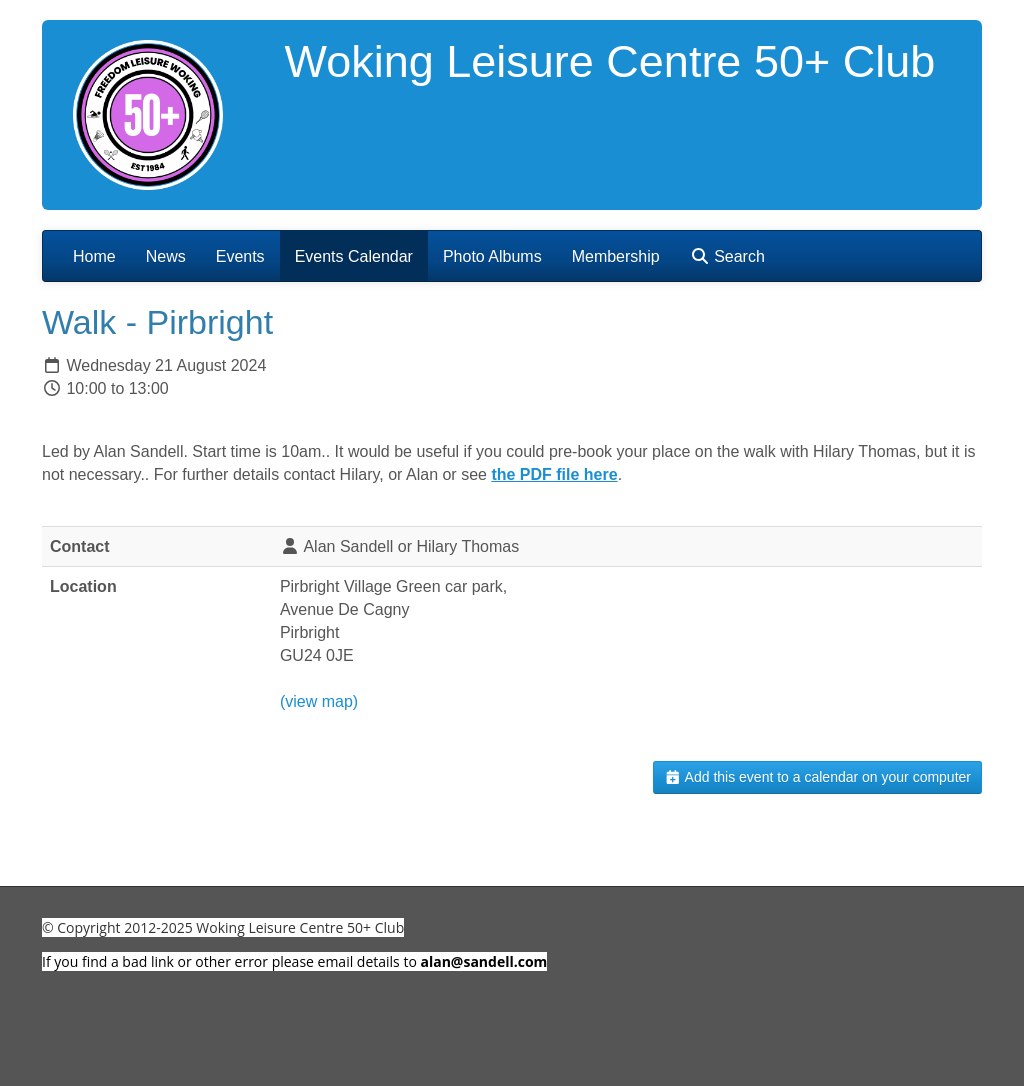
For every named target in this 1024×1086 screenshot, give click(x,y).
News (166, 256)
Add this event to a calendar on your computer (817, 777)
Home (94, 256)
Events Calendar (354, 256)
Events (240, 256)
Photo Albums (492, 256)
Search (727, 256)
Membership (616, 256)
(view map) (319, 701)
